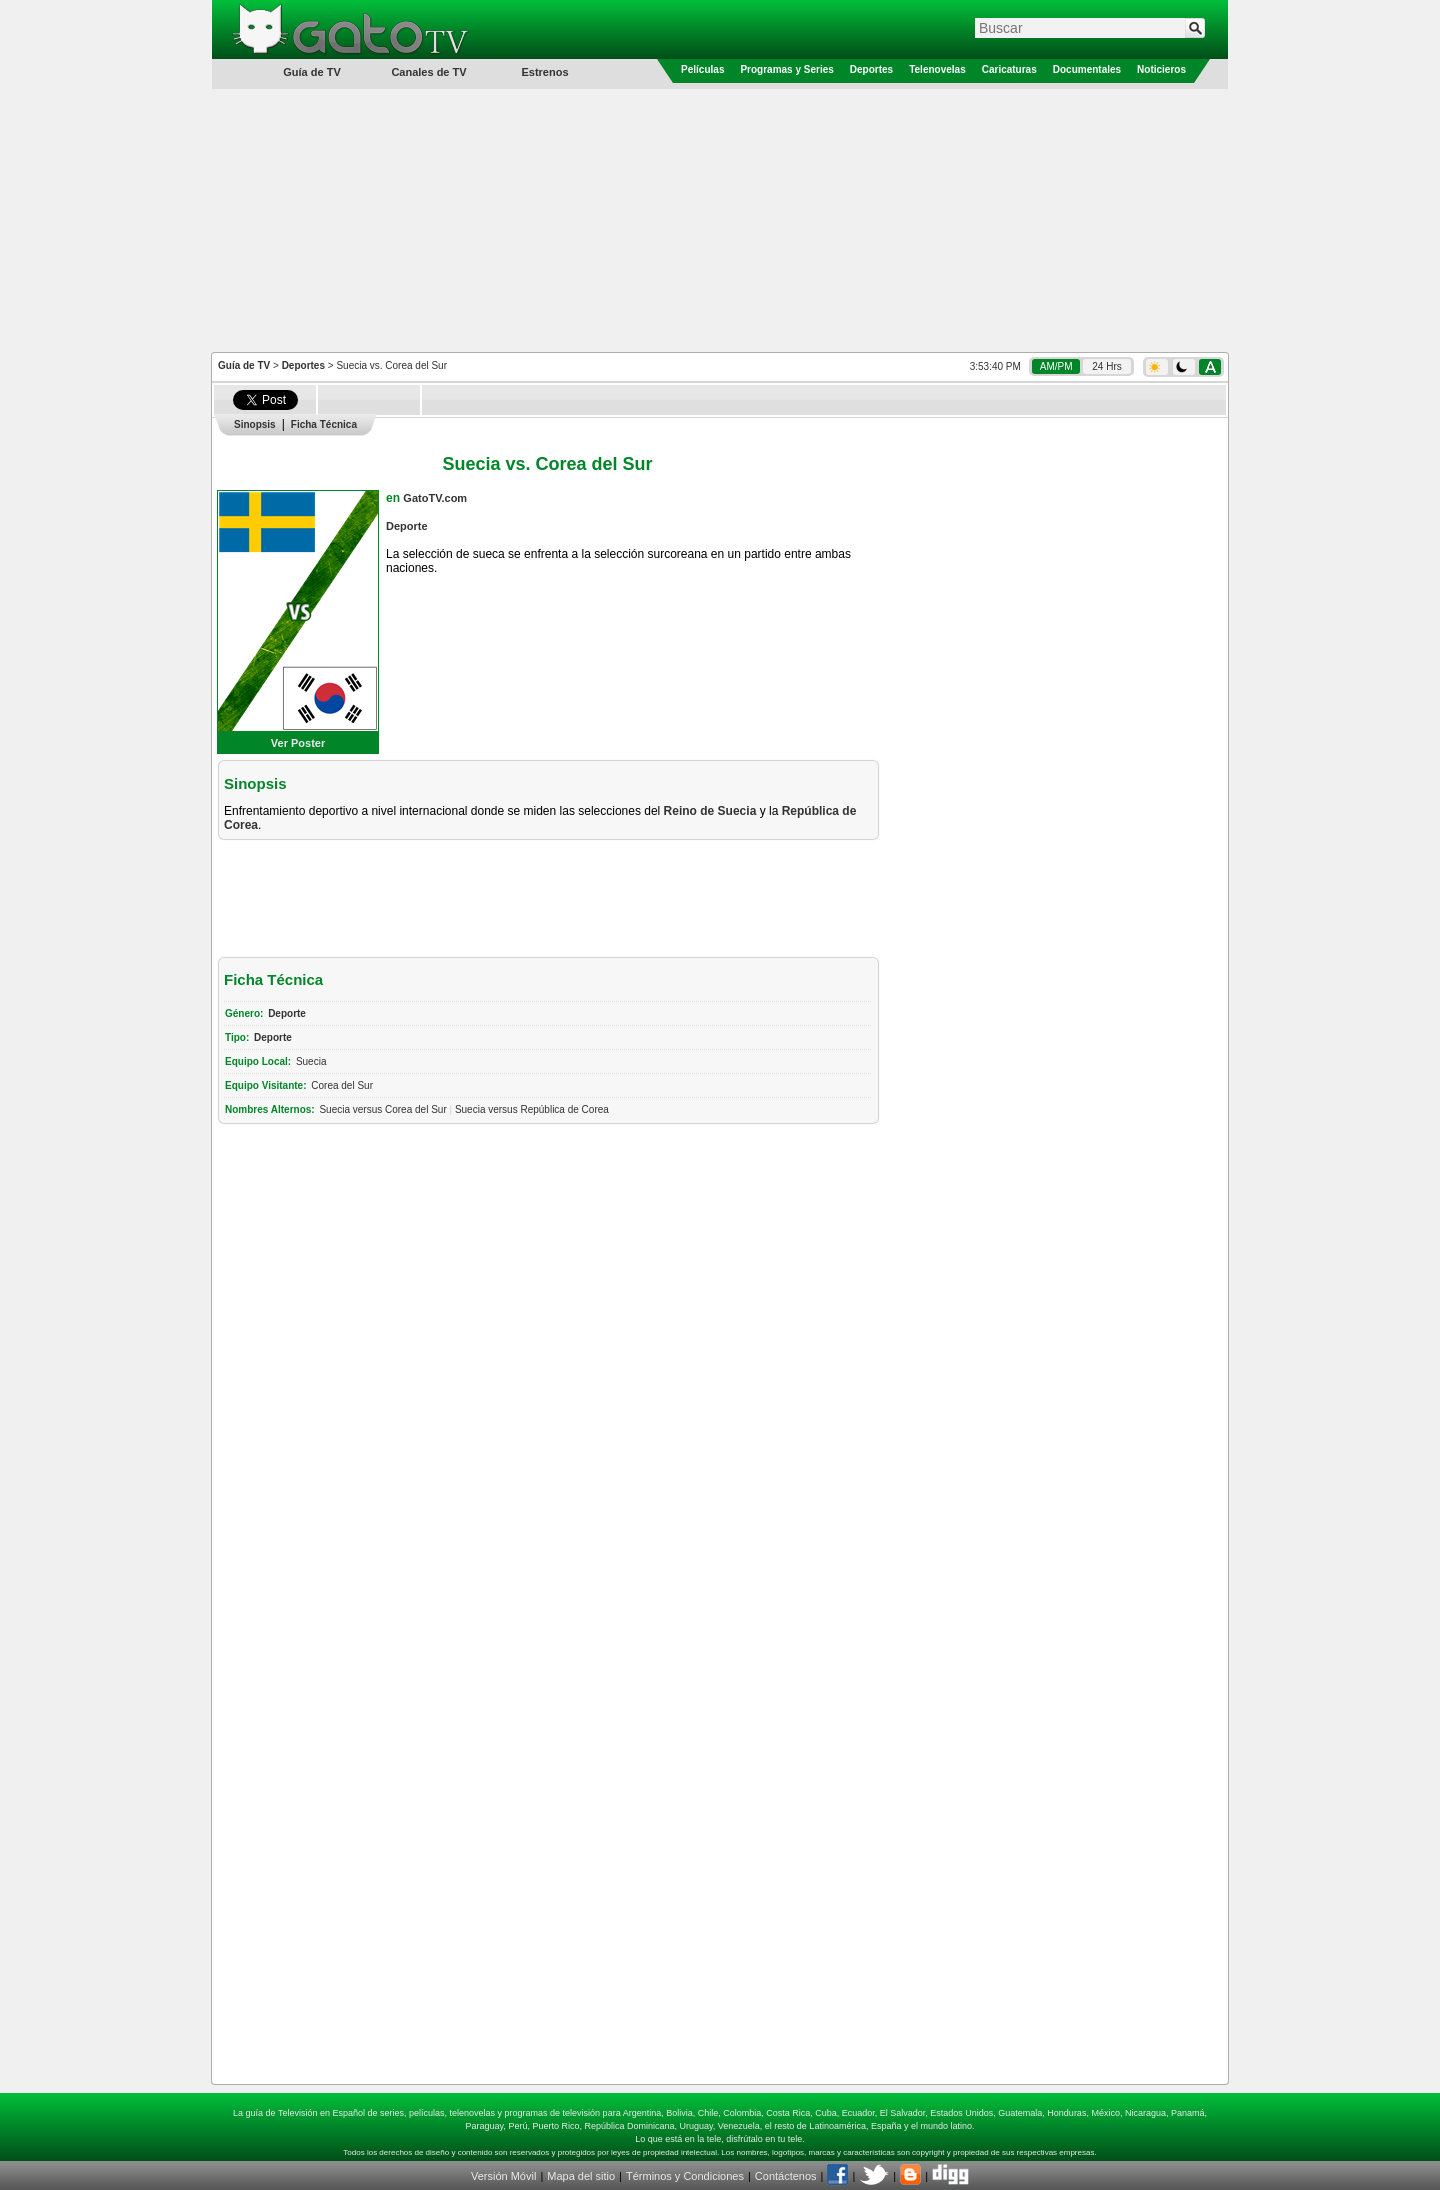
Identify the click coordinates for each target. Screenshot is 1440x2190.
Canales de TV (428, 72)
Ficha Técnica (324, 424)
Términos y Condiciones (685, 2176)
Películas (702, 69)
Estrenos (544, 72)
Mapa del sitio (581, 2176)
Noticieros (1161, 69)
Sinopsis (255, 424)
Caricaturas (1009, 69)
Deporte (407, 526)
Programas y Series (786, 69)
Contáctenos (786, 2176)
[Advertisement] (720, 219)
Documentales (1087, 69)
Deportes (871, 69)
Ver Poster (298, 743)
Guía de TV (244, 365)
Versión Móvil (503, 2176)
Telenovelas (937, 69)
